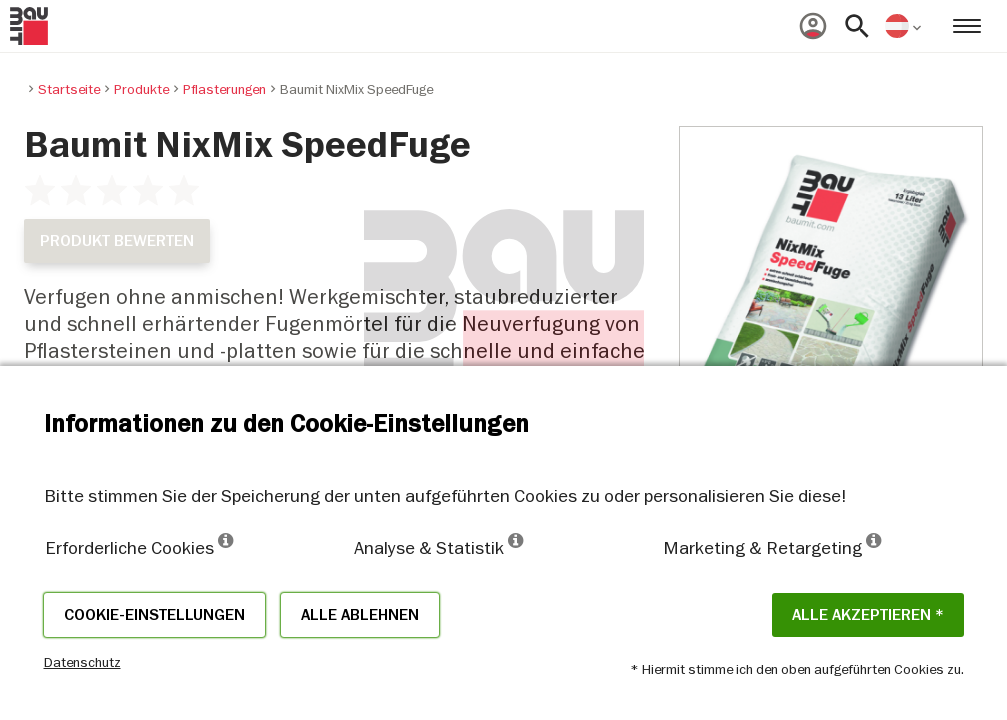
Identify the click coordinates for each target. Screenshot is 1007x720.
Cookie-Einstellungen (154, 615)
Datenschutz (82, 662)
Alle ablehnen (360, 615)
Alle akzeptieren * (868, 615)
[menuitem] (813, 26)
